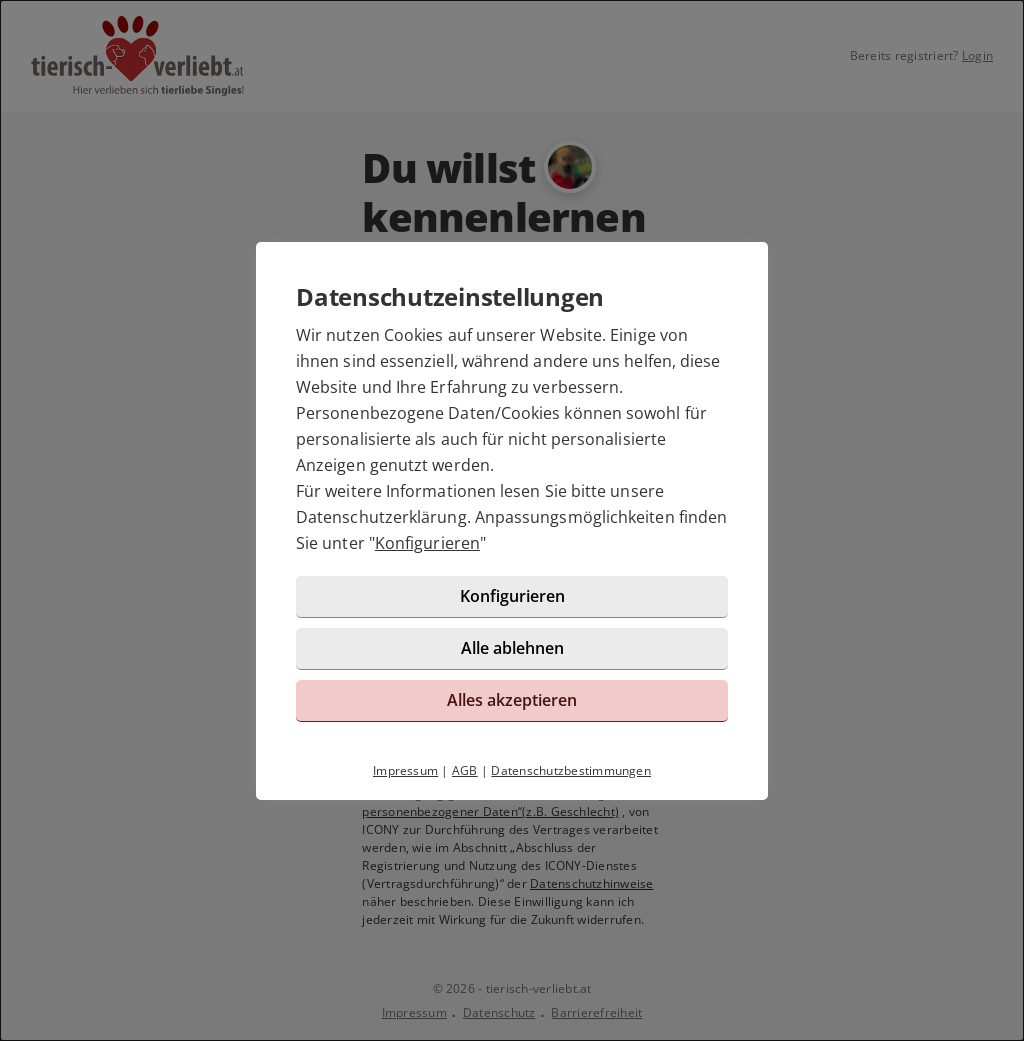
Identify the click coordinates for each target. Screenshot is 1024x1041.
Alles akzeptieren (512, 700)
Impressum (405, 770)
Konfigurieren (427, 543)
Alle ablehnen (512, 648)
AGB (465, 770)
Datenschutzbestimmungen (571, 770)
